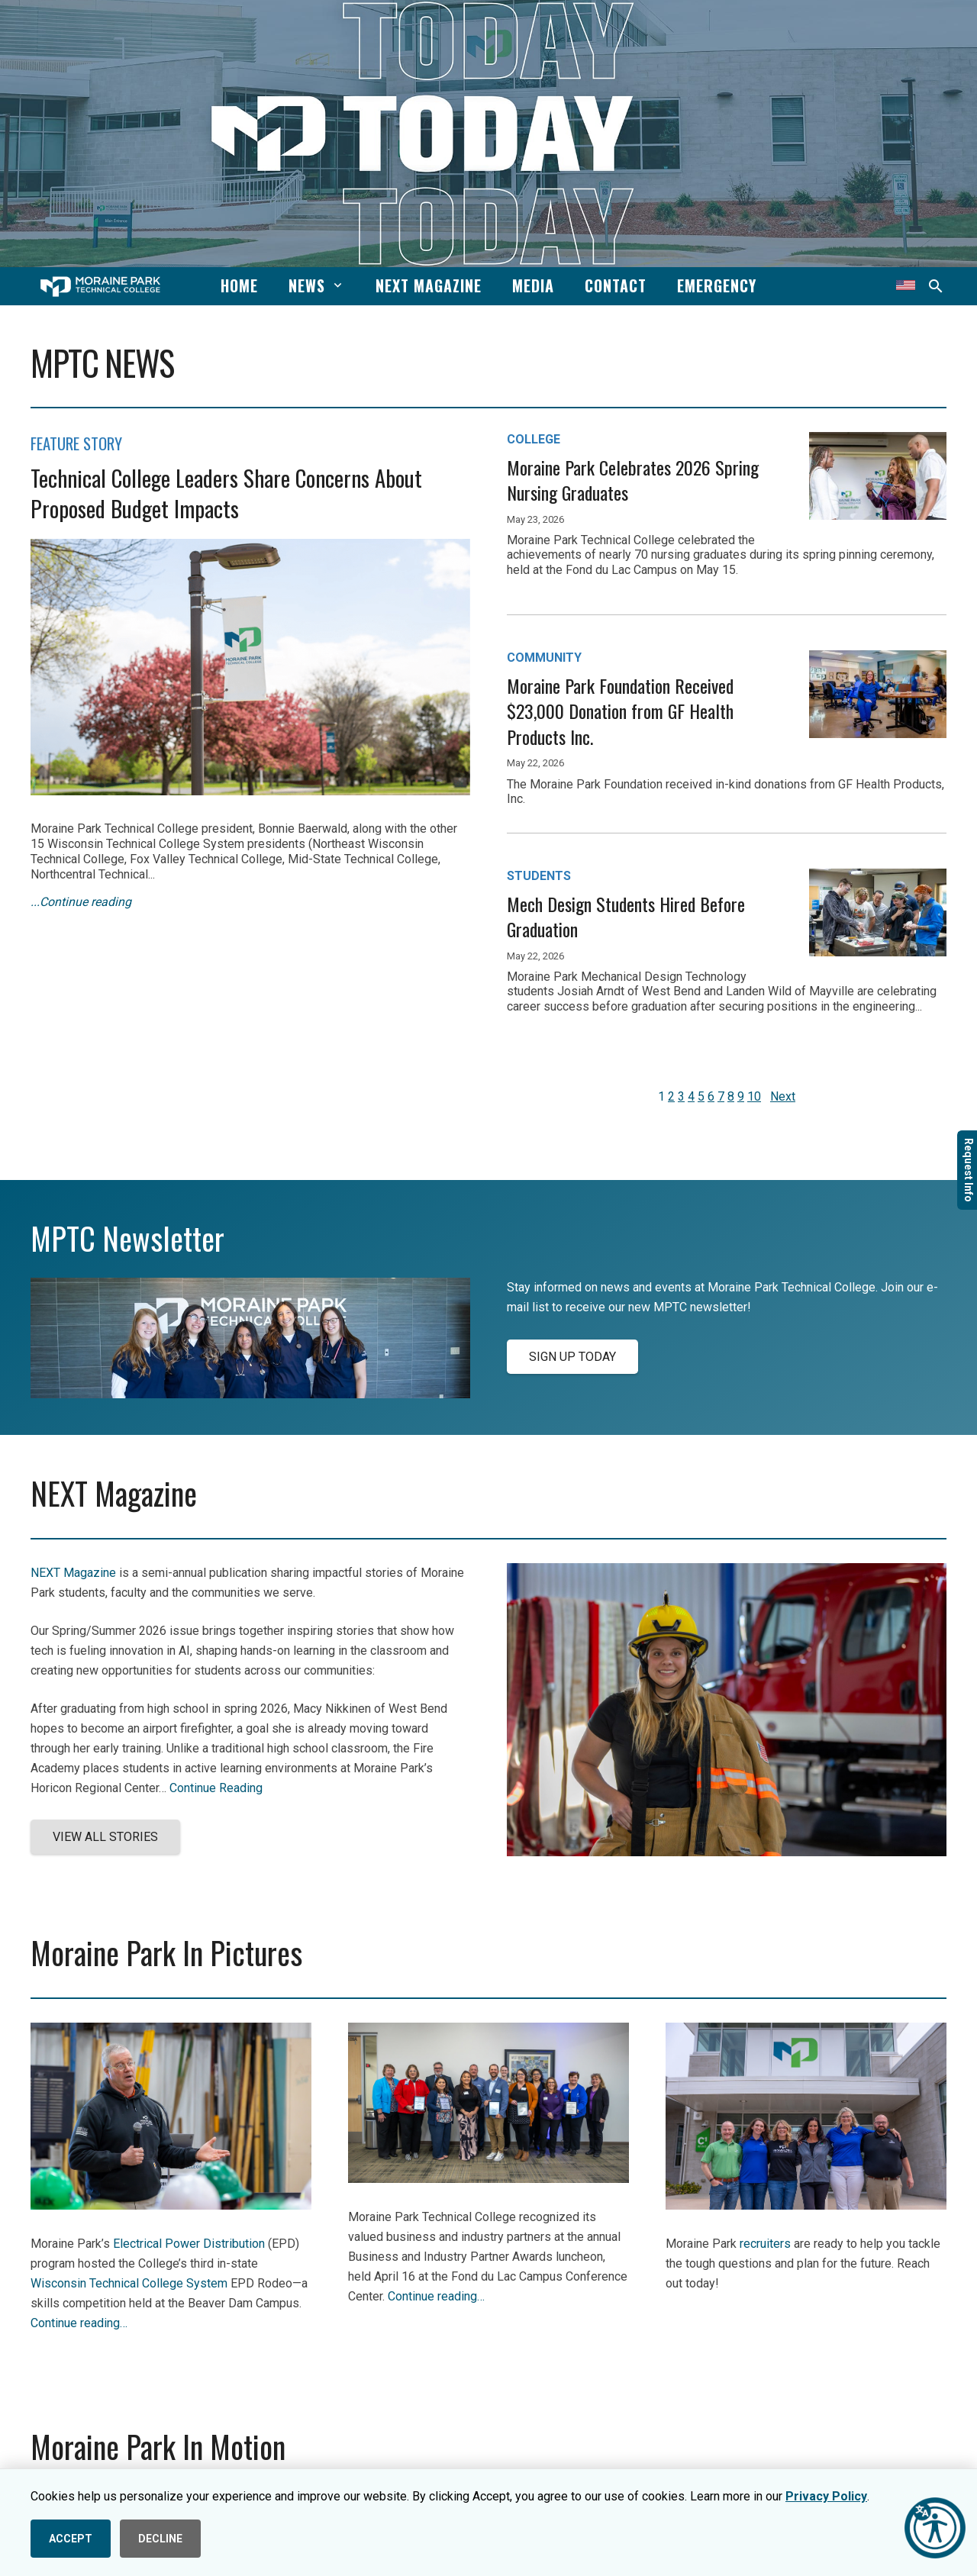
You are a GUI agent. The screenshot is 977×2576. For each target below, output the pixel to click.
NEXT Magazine (73, 1572)
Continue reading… (79, 2323)
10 (754, 1096)
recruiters (765, 2243)
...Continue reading (81, 902)
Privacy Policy (826, 2496)
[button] (335, 285)
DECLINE (160, 2538)
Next (782, 1096)
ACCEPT (70, 2538)
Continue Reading (216, 1788)
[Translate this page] (905, 286)
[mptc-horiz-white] (100, 287)
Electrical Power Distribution (189, 2243)
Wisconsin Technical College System (129, 2283)
